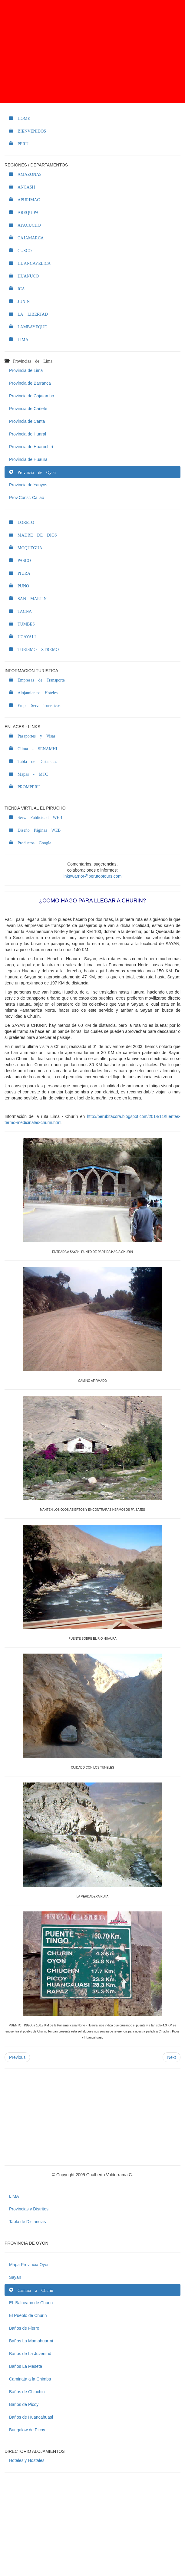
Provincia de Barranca (30, 383)
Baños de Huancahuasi (31, 2417)
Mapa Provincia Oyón (29, 2264)
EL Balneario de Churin (31, 2302)
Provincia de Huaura (28, 459)
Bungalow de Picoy (27, 2429)
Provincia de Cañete (28, 408)
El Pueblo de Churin (28, 2315)
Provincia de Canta (27, 421)
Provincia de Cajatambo (31, 395)
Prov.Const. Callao (26, 497)
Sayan (15, 2277)
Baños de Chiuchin (27, 2391)
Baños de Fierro (24, 2328)
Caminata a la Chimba (30, 2379)
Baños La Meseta (25, 2366)
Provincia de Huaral (27, 434)
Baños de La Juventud (30, 2353)
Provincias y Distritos (28, 2208)
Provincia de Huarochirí (31, 446)
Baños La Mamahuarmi (31, 2340)
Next (171, 2057)
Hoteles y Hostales (27, 2460)
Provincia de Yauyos (28, 484)
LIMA (14, 2196)
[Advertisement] (92, 51)
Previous (17, 2057)
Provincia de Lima (26, 370)
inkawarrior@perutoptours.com (93, 876)
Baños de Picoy (23, 2404)
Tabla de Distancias (27, 2221)
